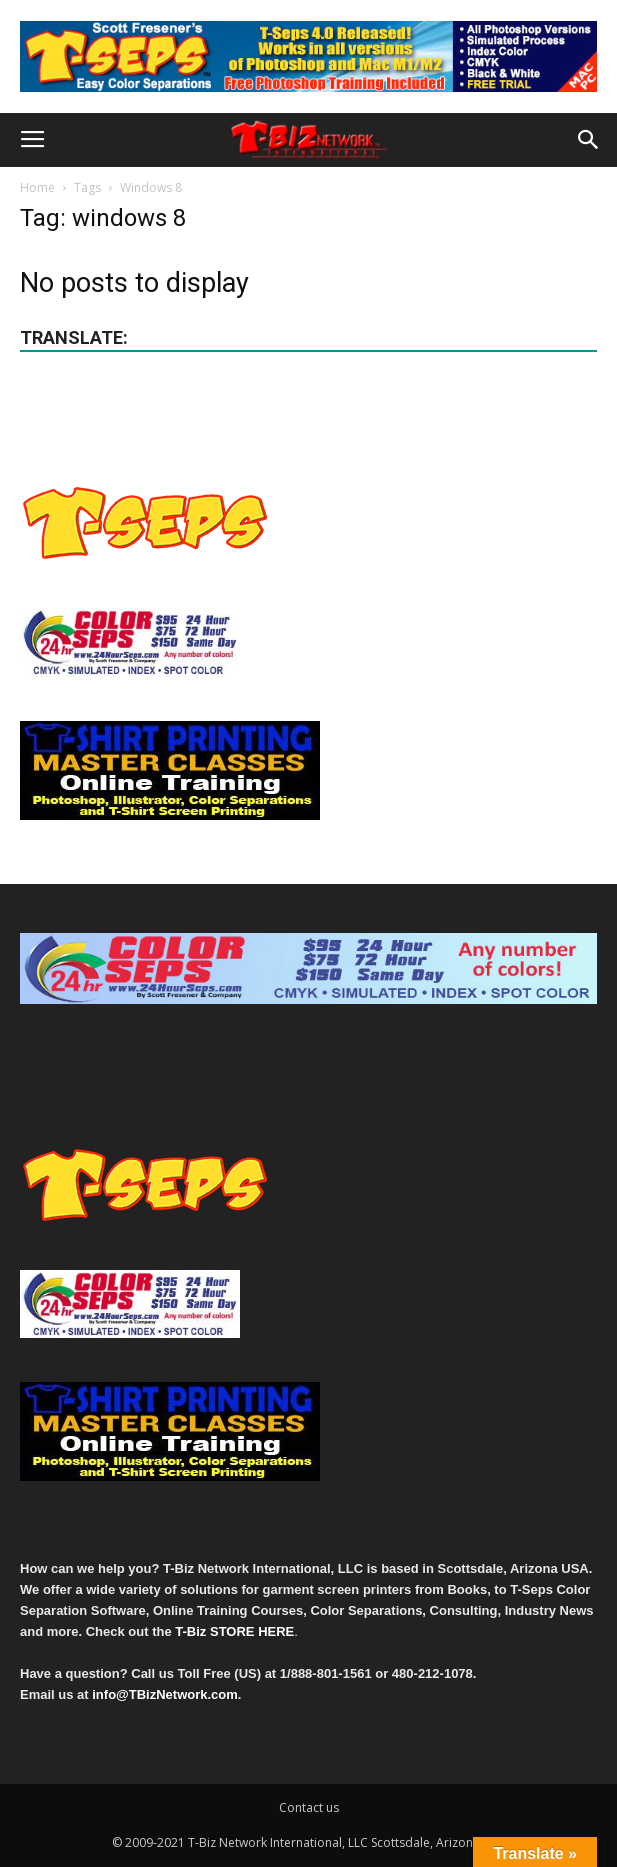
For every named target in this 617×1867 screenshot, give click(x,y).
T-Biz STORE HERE (234, 1631)
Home (37, 187)
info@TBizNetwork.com (165, 1694)
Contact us (309, 1807)
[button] (589, 140)
